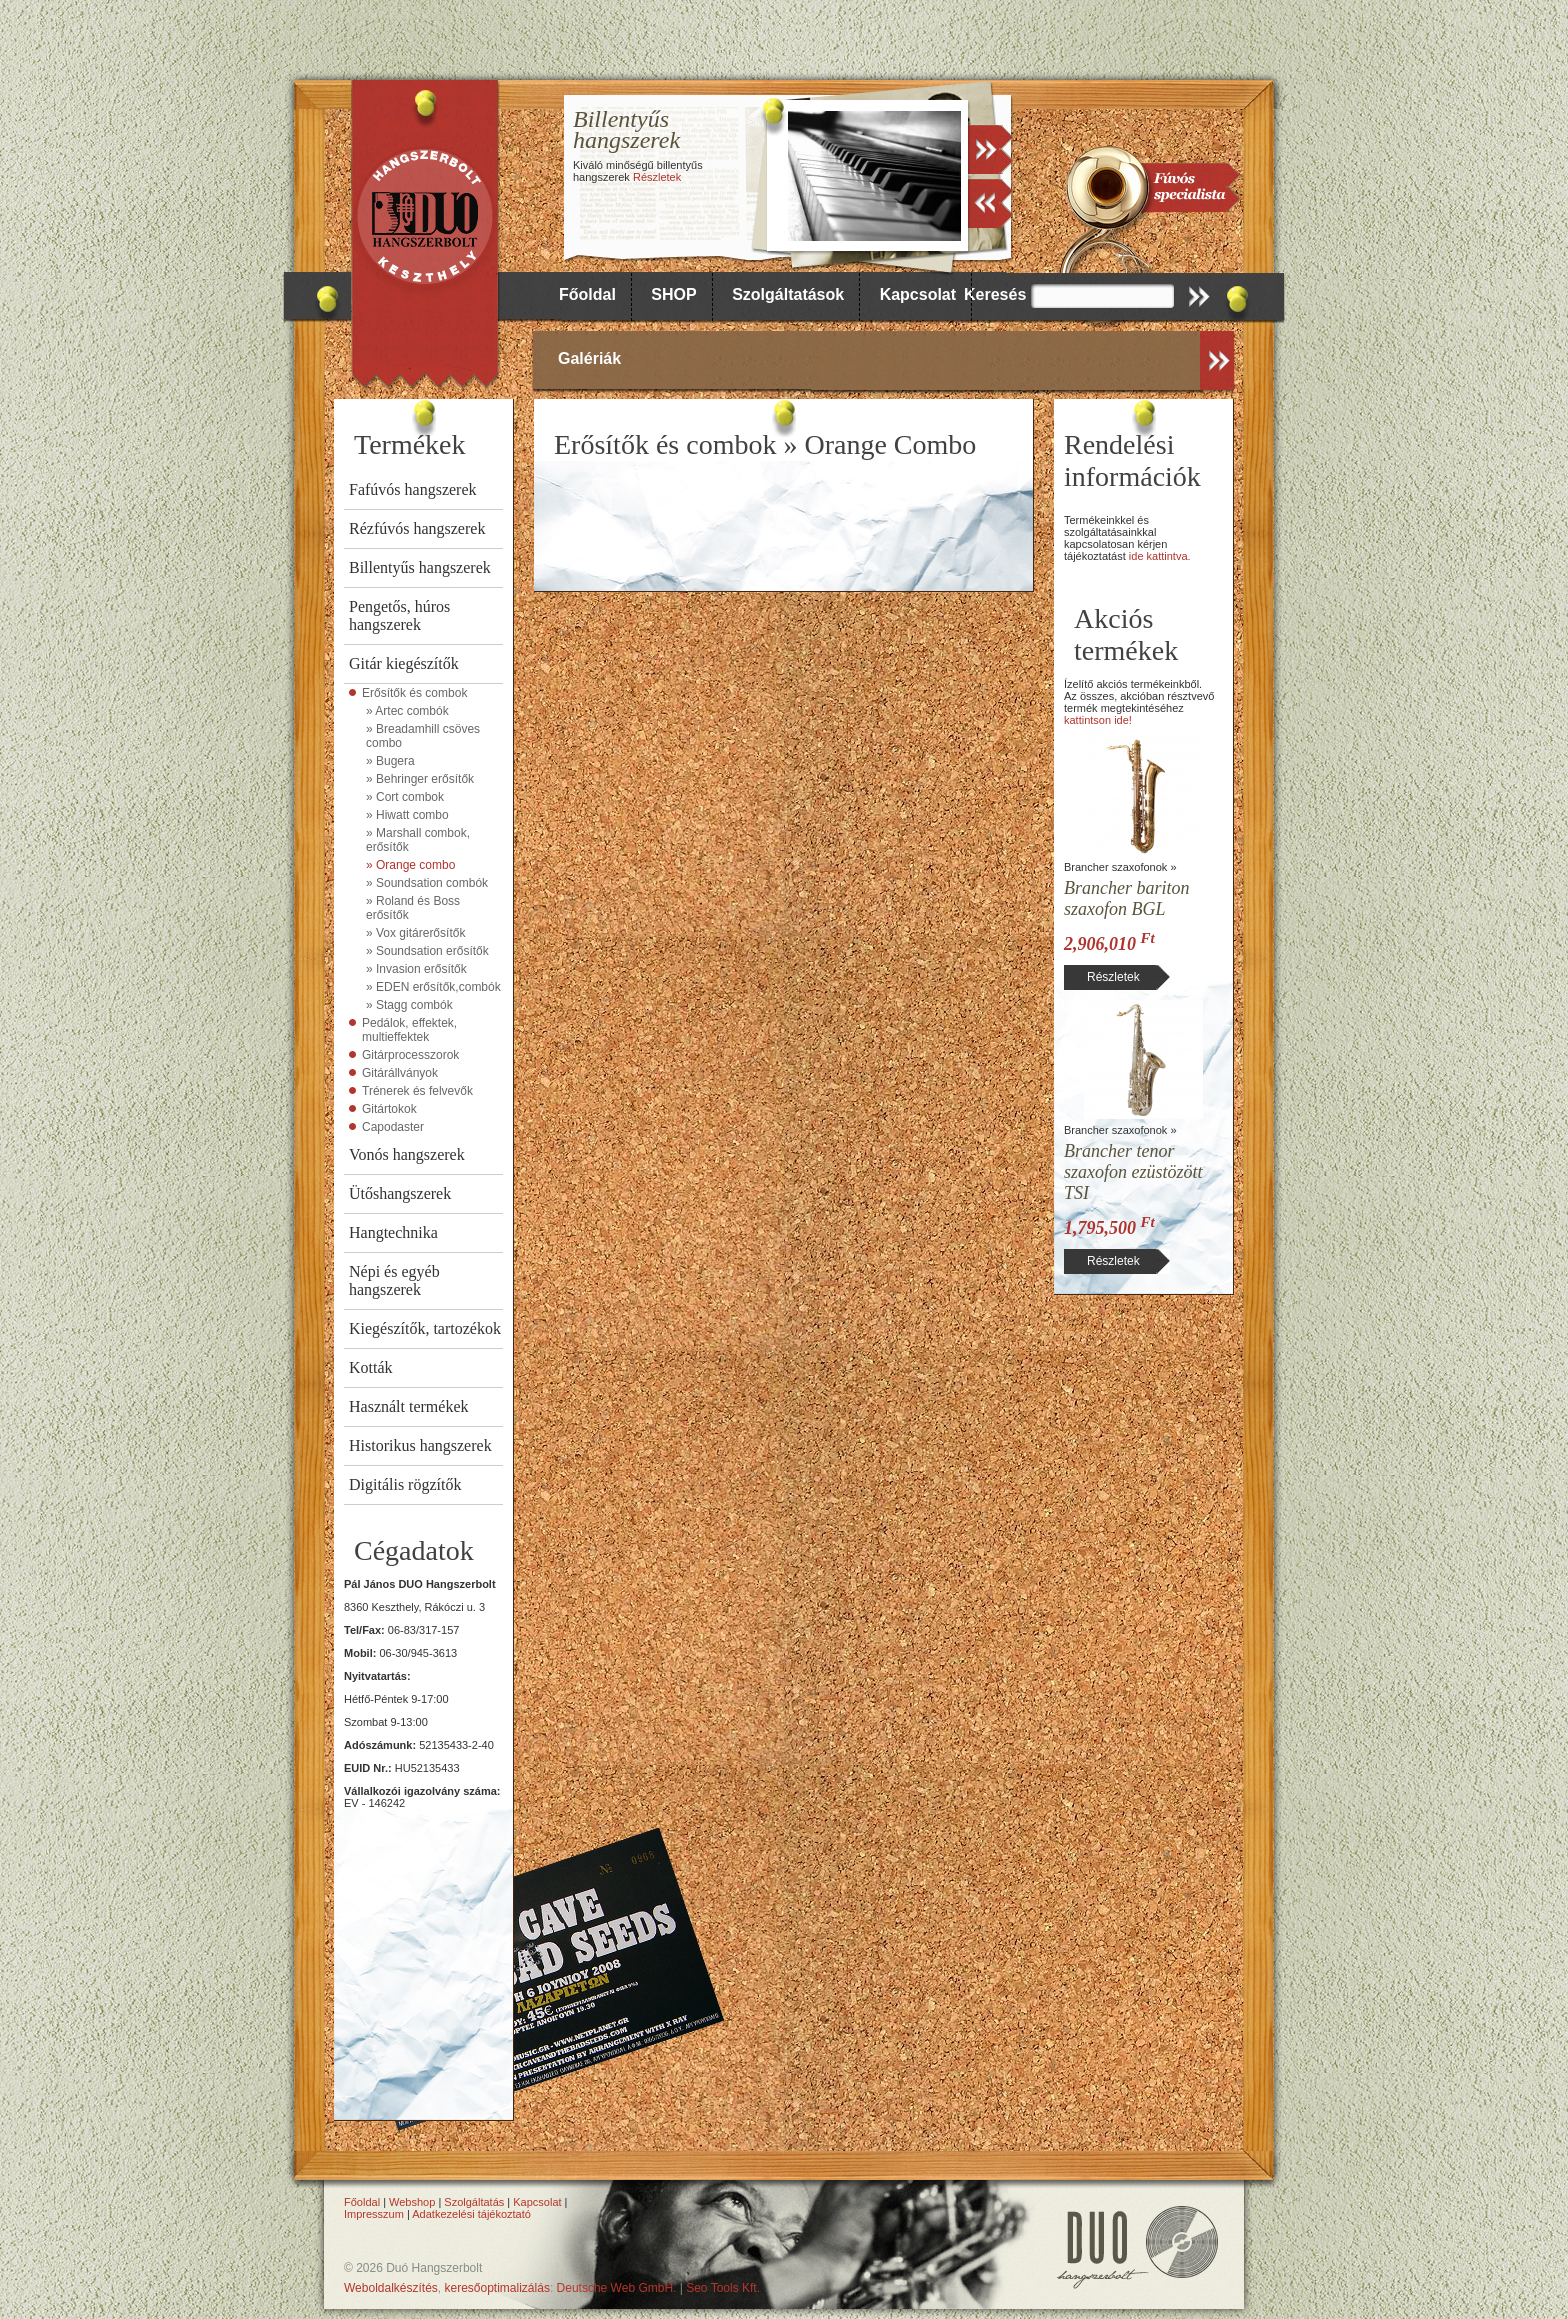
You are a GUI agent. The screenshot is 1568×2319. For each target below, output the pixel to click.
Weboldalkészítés (391, 2288)
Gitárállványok (400, 1073)
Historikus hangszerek (420, 1445)
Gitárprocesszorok (410, 1055)
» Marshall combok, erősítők (418, 840)
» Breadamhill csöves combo (423, 736)
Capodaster (393, 1127)
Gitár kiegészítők (404, 663)
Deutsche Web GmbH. (617, 2288)
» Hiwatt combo (407, 815)
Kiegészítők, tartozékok (425, 1328)
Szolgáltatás (474, 2202)
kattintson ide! (1098, 720)
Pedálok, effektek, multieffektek (409, 1030)
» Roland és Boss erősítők (413, 908)
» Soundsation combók (427, 883)
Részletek (657, 177)
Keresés (995, 294)
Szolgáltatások (788, 294)
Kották (371, 1367)
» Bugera (390, 761)
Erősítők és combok (414, 693)
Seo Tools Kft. (723, 2288)
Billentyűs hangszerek (420, 567)
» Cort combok (405, 797)
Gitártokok (389, 1109)
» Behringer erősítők (420, 779)
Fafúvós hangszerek (413, 489)
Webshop (412, 2202)
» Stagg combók (409, 1005)
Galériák (589, 358)
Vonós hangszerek (407, 1154)
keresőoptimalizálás (497, 2288)
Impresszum (374, 2214)
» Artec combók (407, 711)
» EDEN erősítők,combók (433, 987)
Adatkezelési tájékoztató (471, 2214)
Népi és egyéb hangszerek (394, 1280)
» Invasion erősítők (416, 969)
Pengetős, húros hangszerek (399, 615)
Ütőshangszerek (400, 1193)
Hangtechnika (393, 1232)
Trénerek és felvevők (417, 1091)
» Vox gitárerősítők (415, 933)
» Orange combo (410, 865)
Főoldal (587, 294)
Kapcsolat (918, 294)
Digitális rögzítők (405, 1484)
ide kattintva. (1160, 556)
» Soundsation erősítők (427, 951)
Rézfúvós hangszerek (417, 528)
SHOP (673, 294)
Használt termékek (409, 1406)
